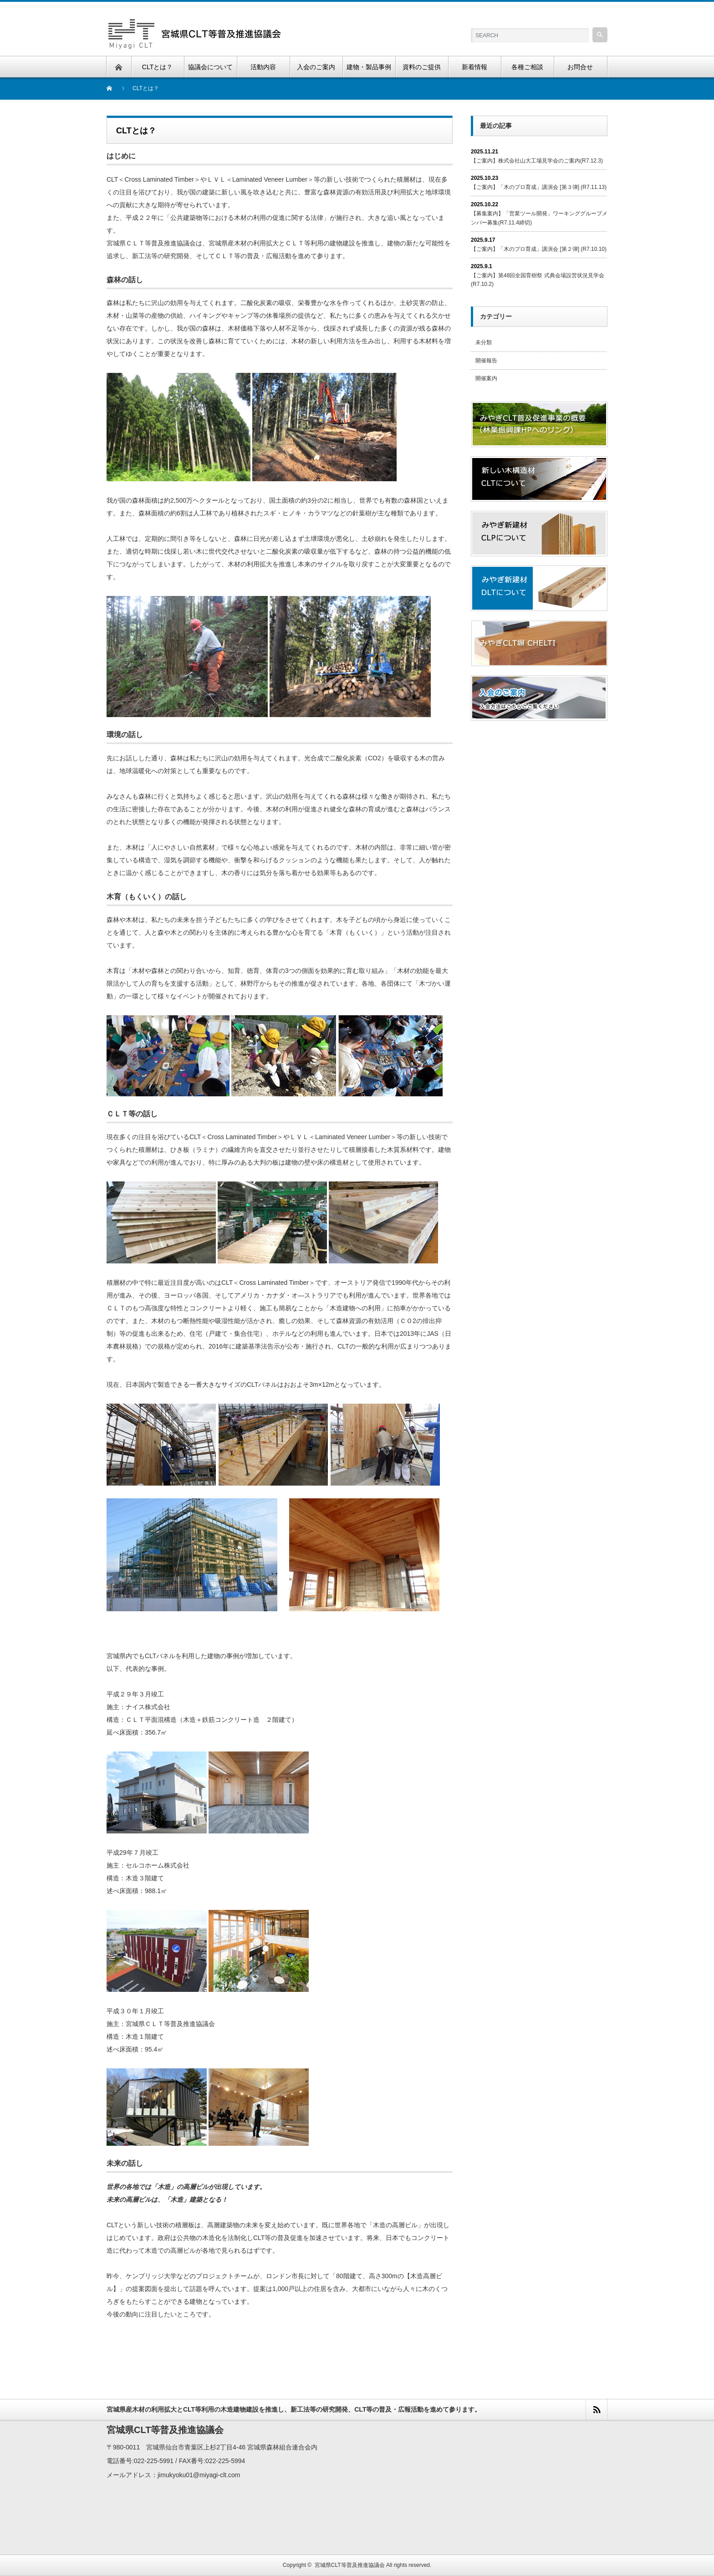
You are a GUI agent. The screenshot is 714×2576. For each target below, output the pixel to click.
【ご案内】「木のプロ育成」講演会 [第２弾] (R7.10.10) (539, 249)
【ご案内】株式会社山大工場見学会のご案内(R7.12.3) (537, 161)
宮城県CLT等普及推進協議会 (350, 2565)
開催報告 (486, 360)
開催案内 (486, 378)
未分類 (483, 342)
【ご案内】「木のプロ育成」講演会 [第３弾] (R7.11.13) (539, 187)
